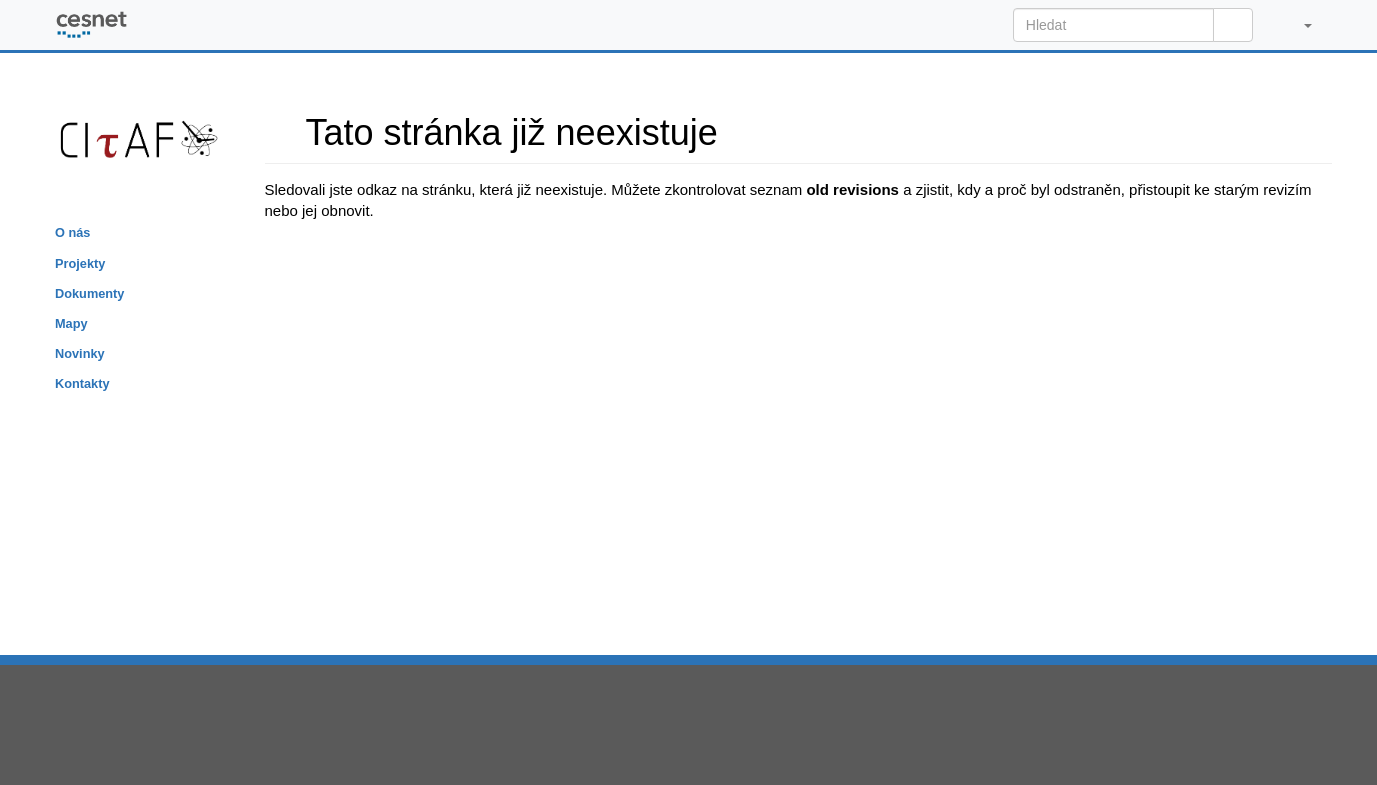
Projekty (80, 263)
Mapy (71, 323)
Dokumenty (89, 293)
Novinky (80, 353)
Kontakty (82, 383)
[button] (1297, 25)
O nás (72, 232)
